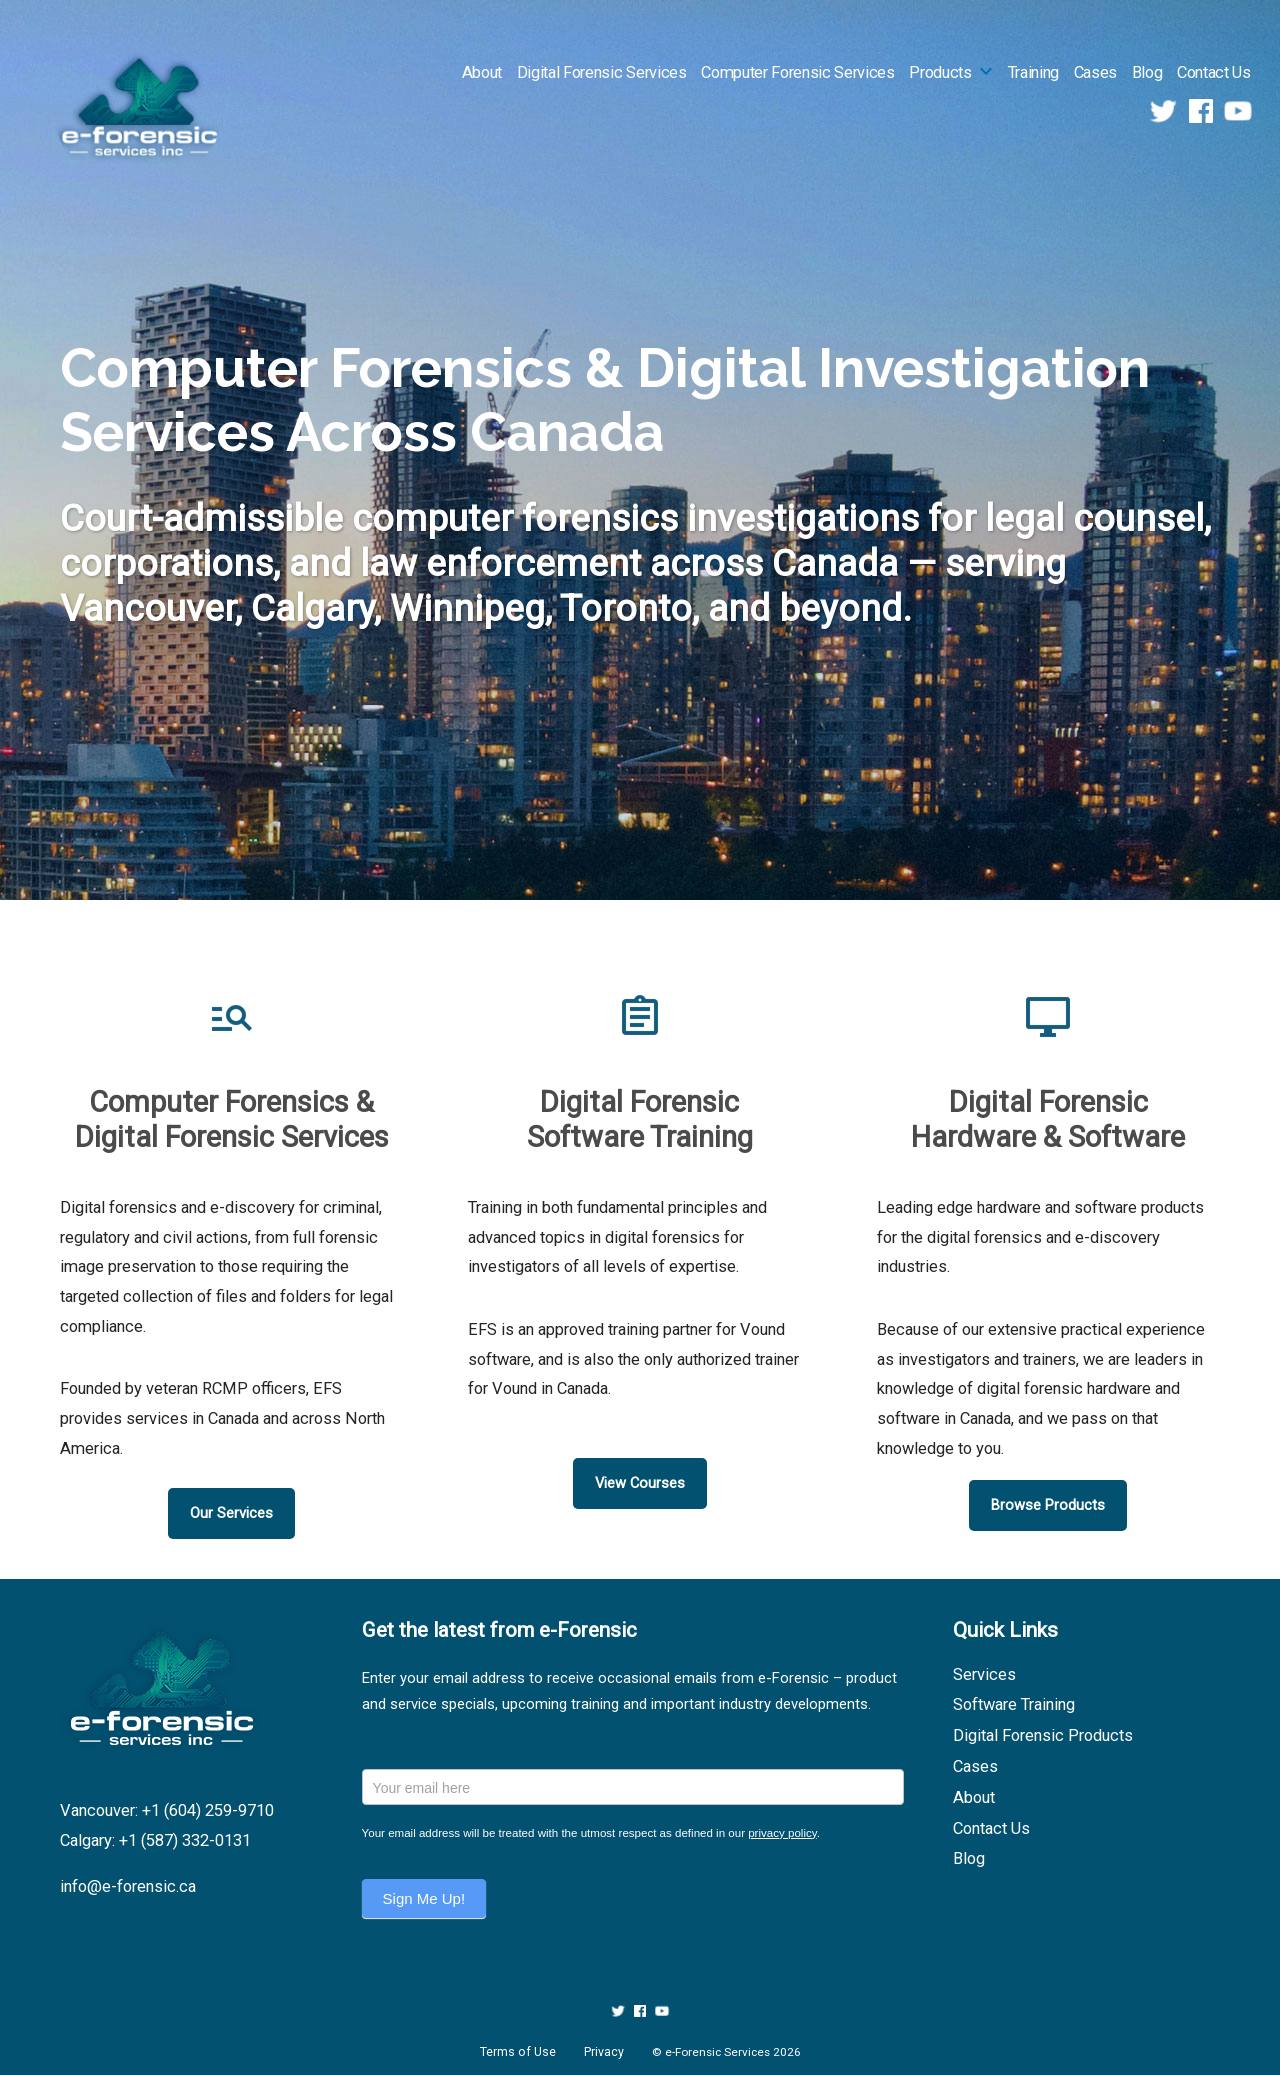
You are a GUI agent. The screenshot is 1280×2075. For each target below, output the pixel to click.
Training (1033, 72)
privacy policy (782, 1833)
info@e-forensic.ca (128, 1886)
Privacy (604, 2052)
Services (984, 1674)
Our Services (231, 1513)
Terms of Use (518, 2052)
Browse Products (1048, 1505)
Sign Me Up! (424, 1898)
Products (940, 72)
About (482, 72)
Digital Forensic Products (1043, 1735)
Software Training (1014, 1704)
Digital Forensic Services (602, 72)
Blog (1147, 72)
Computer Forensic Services (797, 72)
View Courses (640, 1483)
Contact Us (1214, 72)
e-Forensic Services (717, 2052)
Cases (1095, 72)
